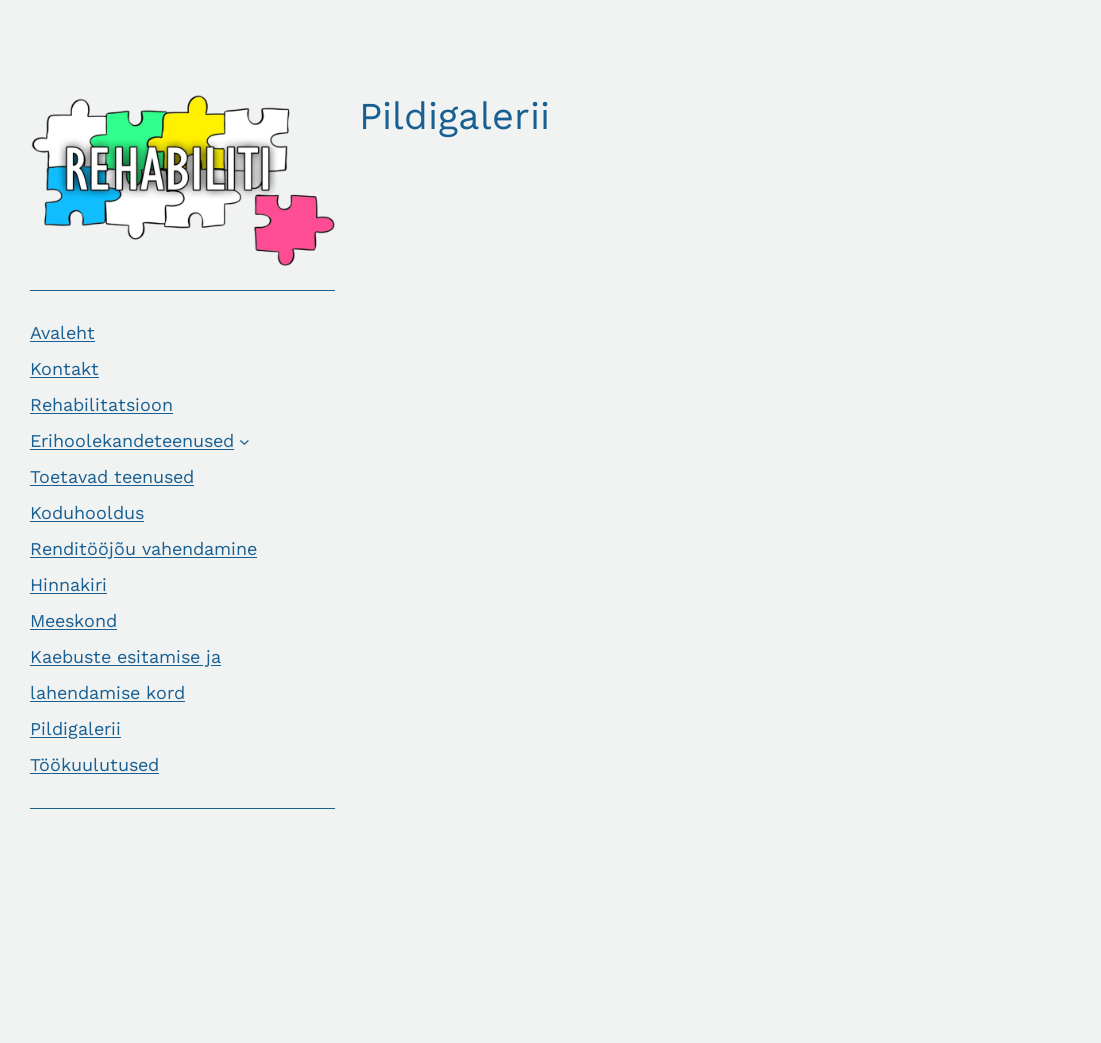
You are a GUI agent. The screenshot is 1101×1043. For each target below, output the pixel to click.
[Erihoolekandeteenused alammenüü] (244, 440)
